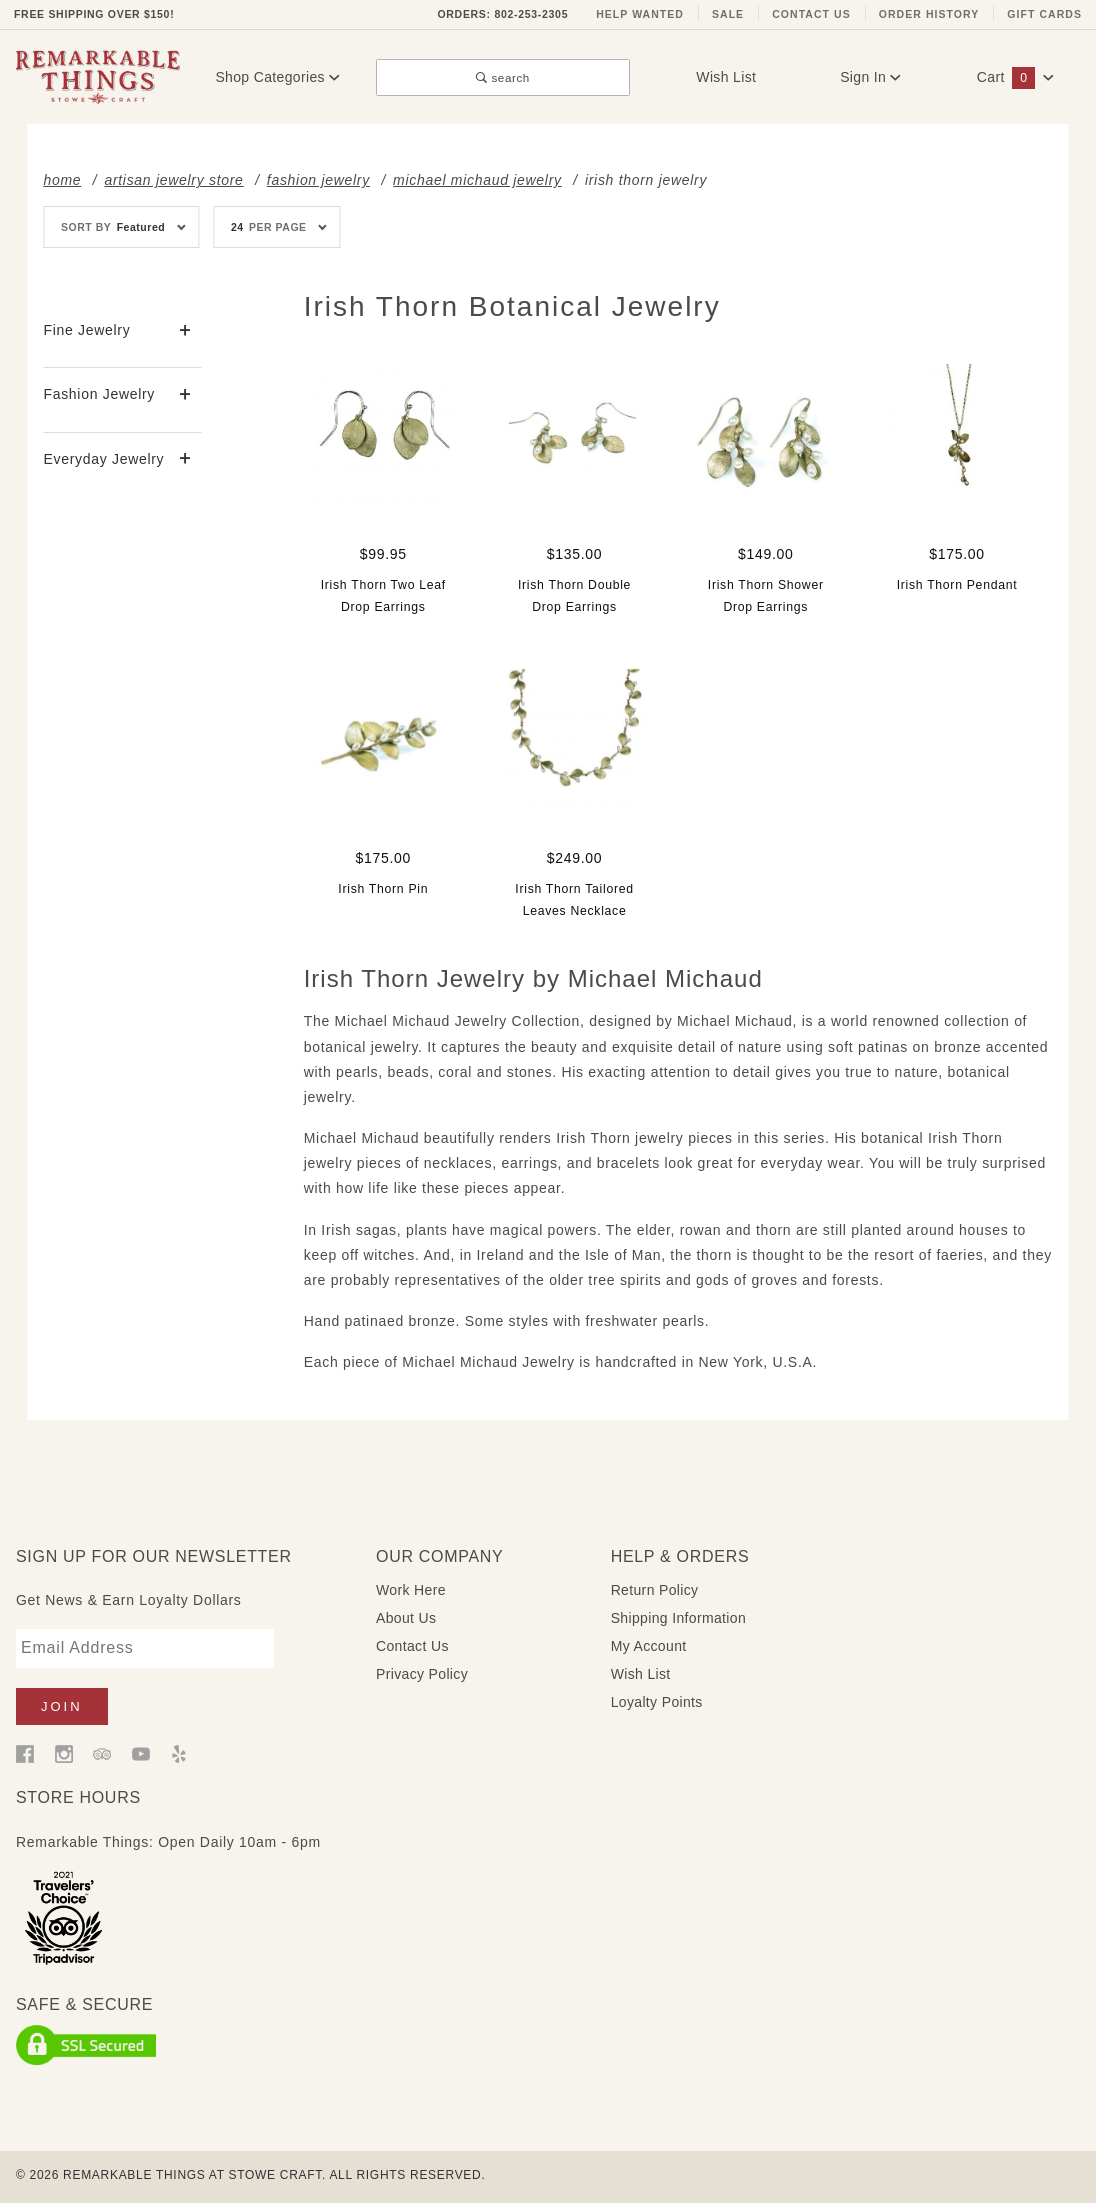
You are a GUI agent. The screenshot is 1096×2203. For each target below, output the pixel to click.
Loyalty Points (657, 1702)
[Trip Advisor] (102, 1753)
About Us (406, 1618)
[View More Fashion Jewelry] (185, 395)
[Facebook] (25, 1753)
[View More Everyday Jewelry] (185, 459)
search (503, 77)
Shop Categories (277, 77)
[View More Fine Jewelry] (185, 331)
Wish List (726, 77)
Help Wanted (640, 14)
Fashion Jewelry (99, 394)
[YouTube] (141, 1753)
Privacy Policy (422, 1674)
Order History (929, 14)
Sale (728, 14)
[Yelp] (179, 1753)
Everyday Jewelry (103, 459)
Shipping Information (678, 1618)
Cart (1016, 77)
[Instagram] (64, 1753)
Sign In (871, 77)
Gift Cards (1044, 14)
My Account (649, 1646)
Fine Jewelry (86, 330)
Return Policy (655, 1590)
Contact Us (811, 14)
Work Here (411, 1590)
